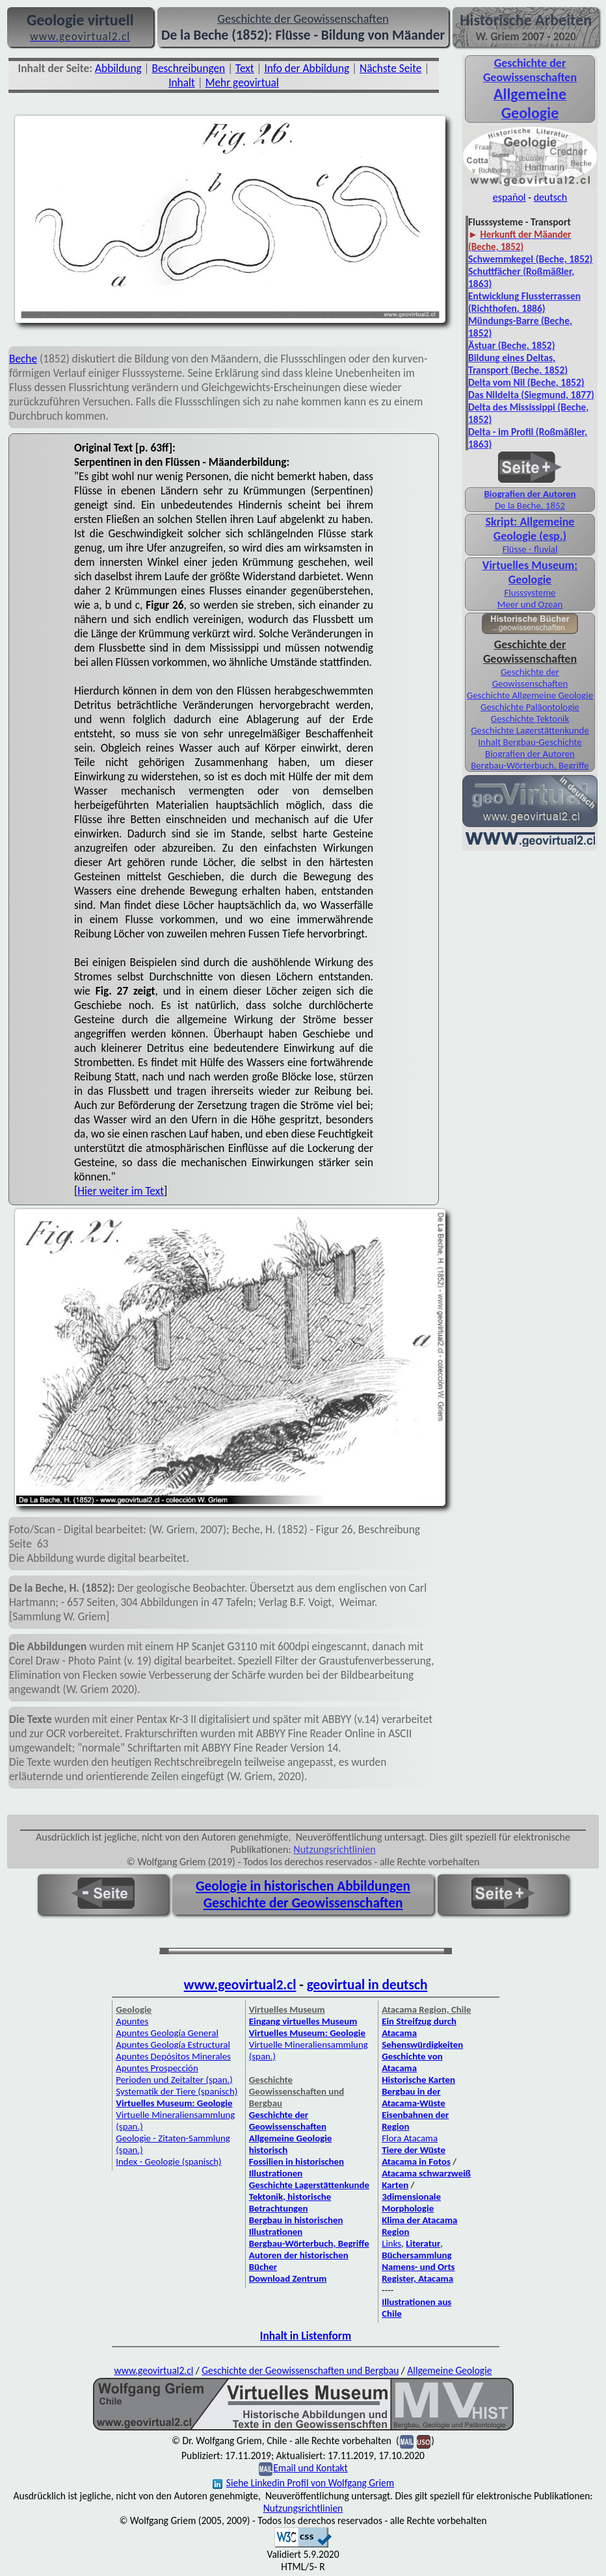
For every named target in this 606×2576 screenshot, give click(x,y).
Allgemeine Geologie (449, 2370)
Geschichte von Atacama (412, 2062)
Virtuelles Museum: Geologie (529, 572)
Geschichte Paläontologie (530, 707)
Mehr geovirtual (242, 82)
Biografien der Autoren (530, 753)
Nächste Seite (390, 68)
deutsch (551, 197)
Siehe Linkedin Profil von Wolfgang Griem (303, 2483)
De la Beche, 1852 (530, 505)
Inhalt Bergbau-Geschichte (529, 742)
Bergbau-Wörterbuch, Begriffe (529, 765)
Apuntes (132, 2021)
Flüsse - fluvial (530, 549)
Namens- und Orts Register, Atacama (418, 2272)
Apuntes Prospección (157, 2068)
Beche (23, 358)
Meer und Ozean (530, 604)
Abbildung (118, 68)
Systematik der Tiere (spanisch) (176, 2091)
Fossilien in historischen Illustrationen (296, 2167)
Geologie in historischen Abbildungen (303, 1886)
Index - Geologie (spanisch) (168, 2161)
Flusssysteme (529, 592)
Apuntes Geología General (167, 2033)
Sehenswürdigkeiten (422, 2044)
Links (391, 2243)
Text (244, 68)
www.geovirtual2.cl (240, 1984)
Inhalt (181, 82)
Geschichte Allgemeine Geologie (530, 695)
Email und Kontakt (310, 2468)
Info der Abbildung (307, 68)
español (509, 197)
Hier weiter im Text (120, 1191)
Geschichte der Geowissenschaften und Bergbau (300, 2370)
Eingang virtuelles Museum (303, 2021)
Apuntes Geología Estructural (173, 2044)
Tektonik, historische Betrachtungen (290, 2202)
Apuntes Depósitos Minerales (173, 2056)
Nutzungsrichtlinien (334, 1849)
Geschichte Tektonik (530, 718)
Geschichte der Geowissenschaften (530, 677)
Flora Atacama (410, 2138)
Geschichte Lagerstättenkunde (530, 730)
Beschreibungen (189, 68)
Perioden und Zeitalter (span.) (174, 2079)
